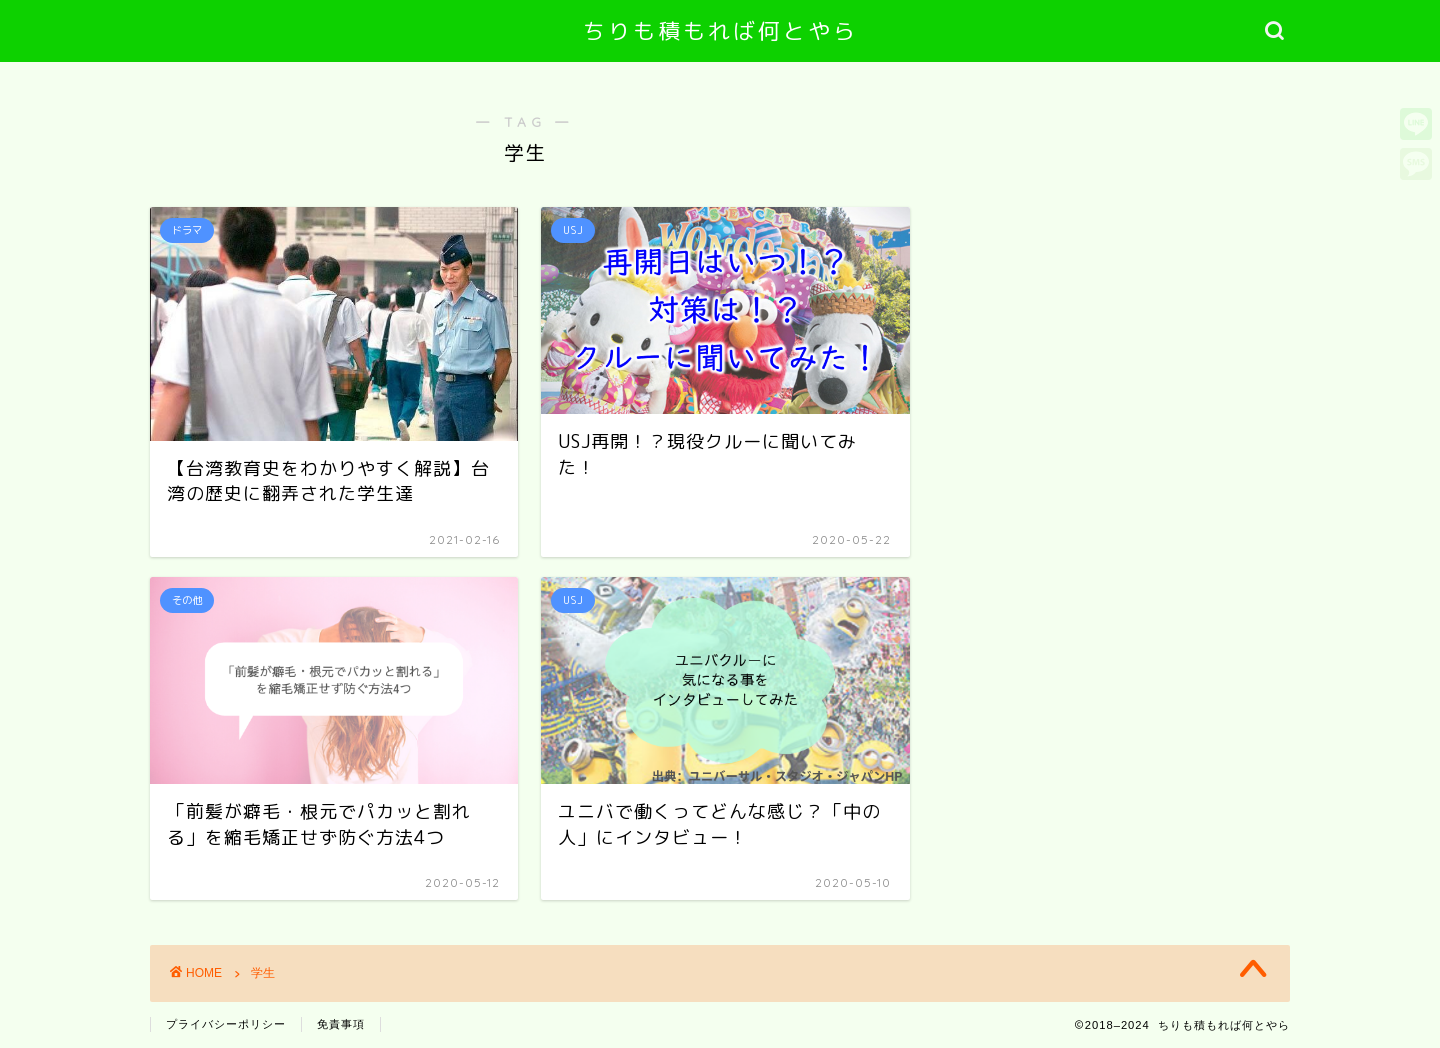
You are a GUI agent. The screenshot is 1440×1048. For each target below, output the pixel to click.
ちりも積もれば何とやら (720, 30)
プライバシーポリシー (226, 1024)
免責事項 (341, 1024)
